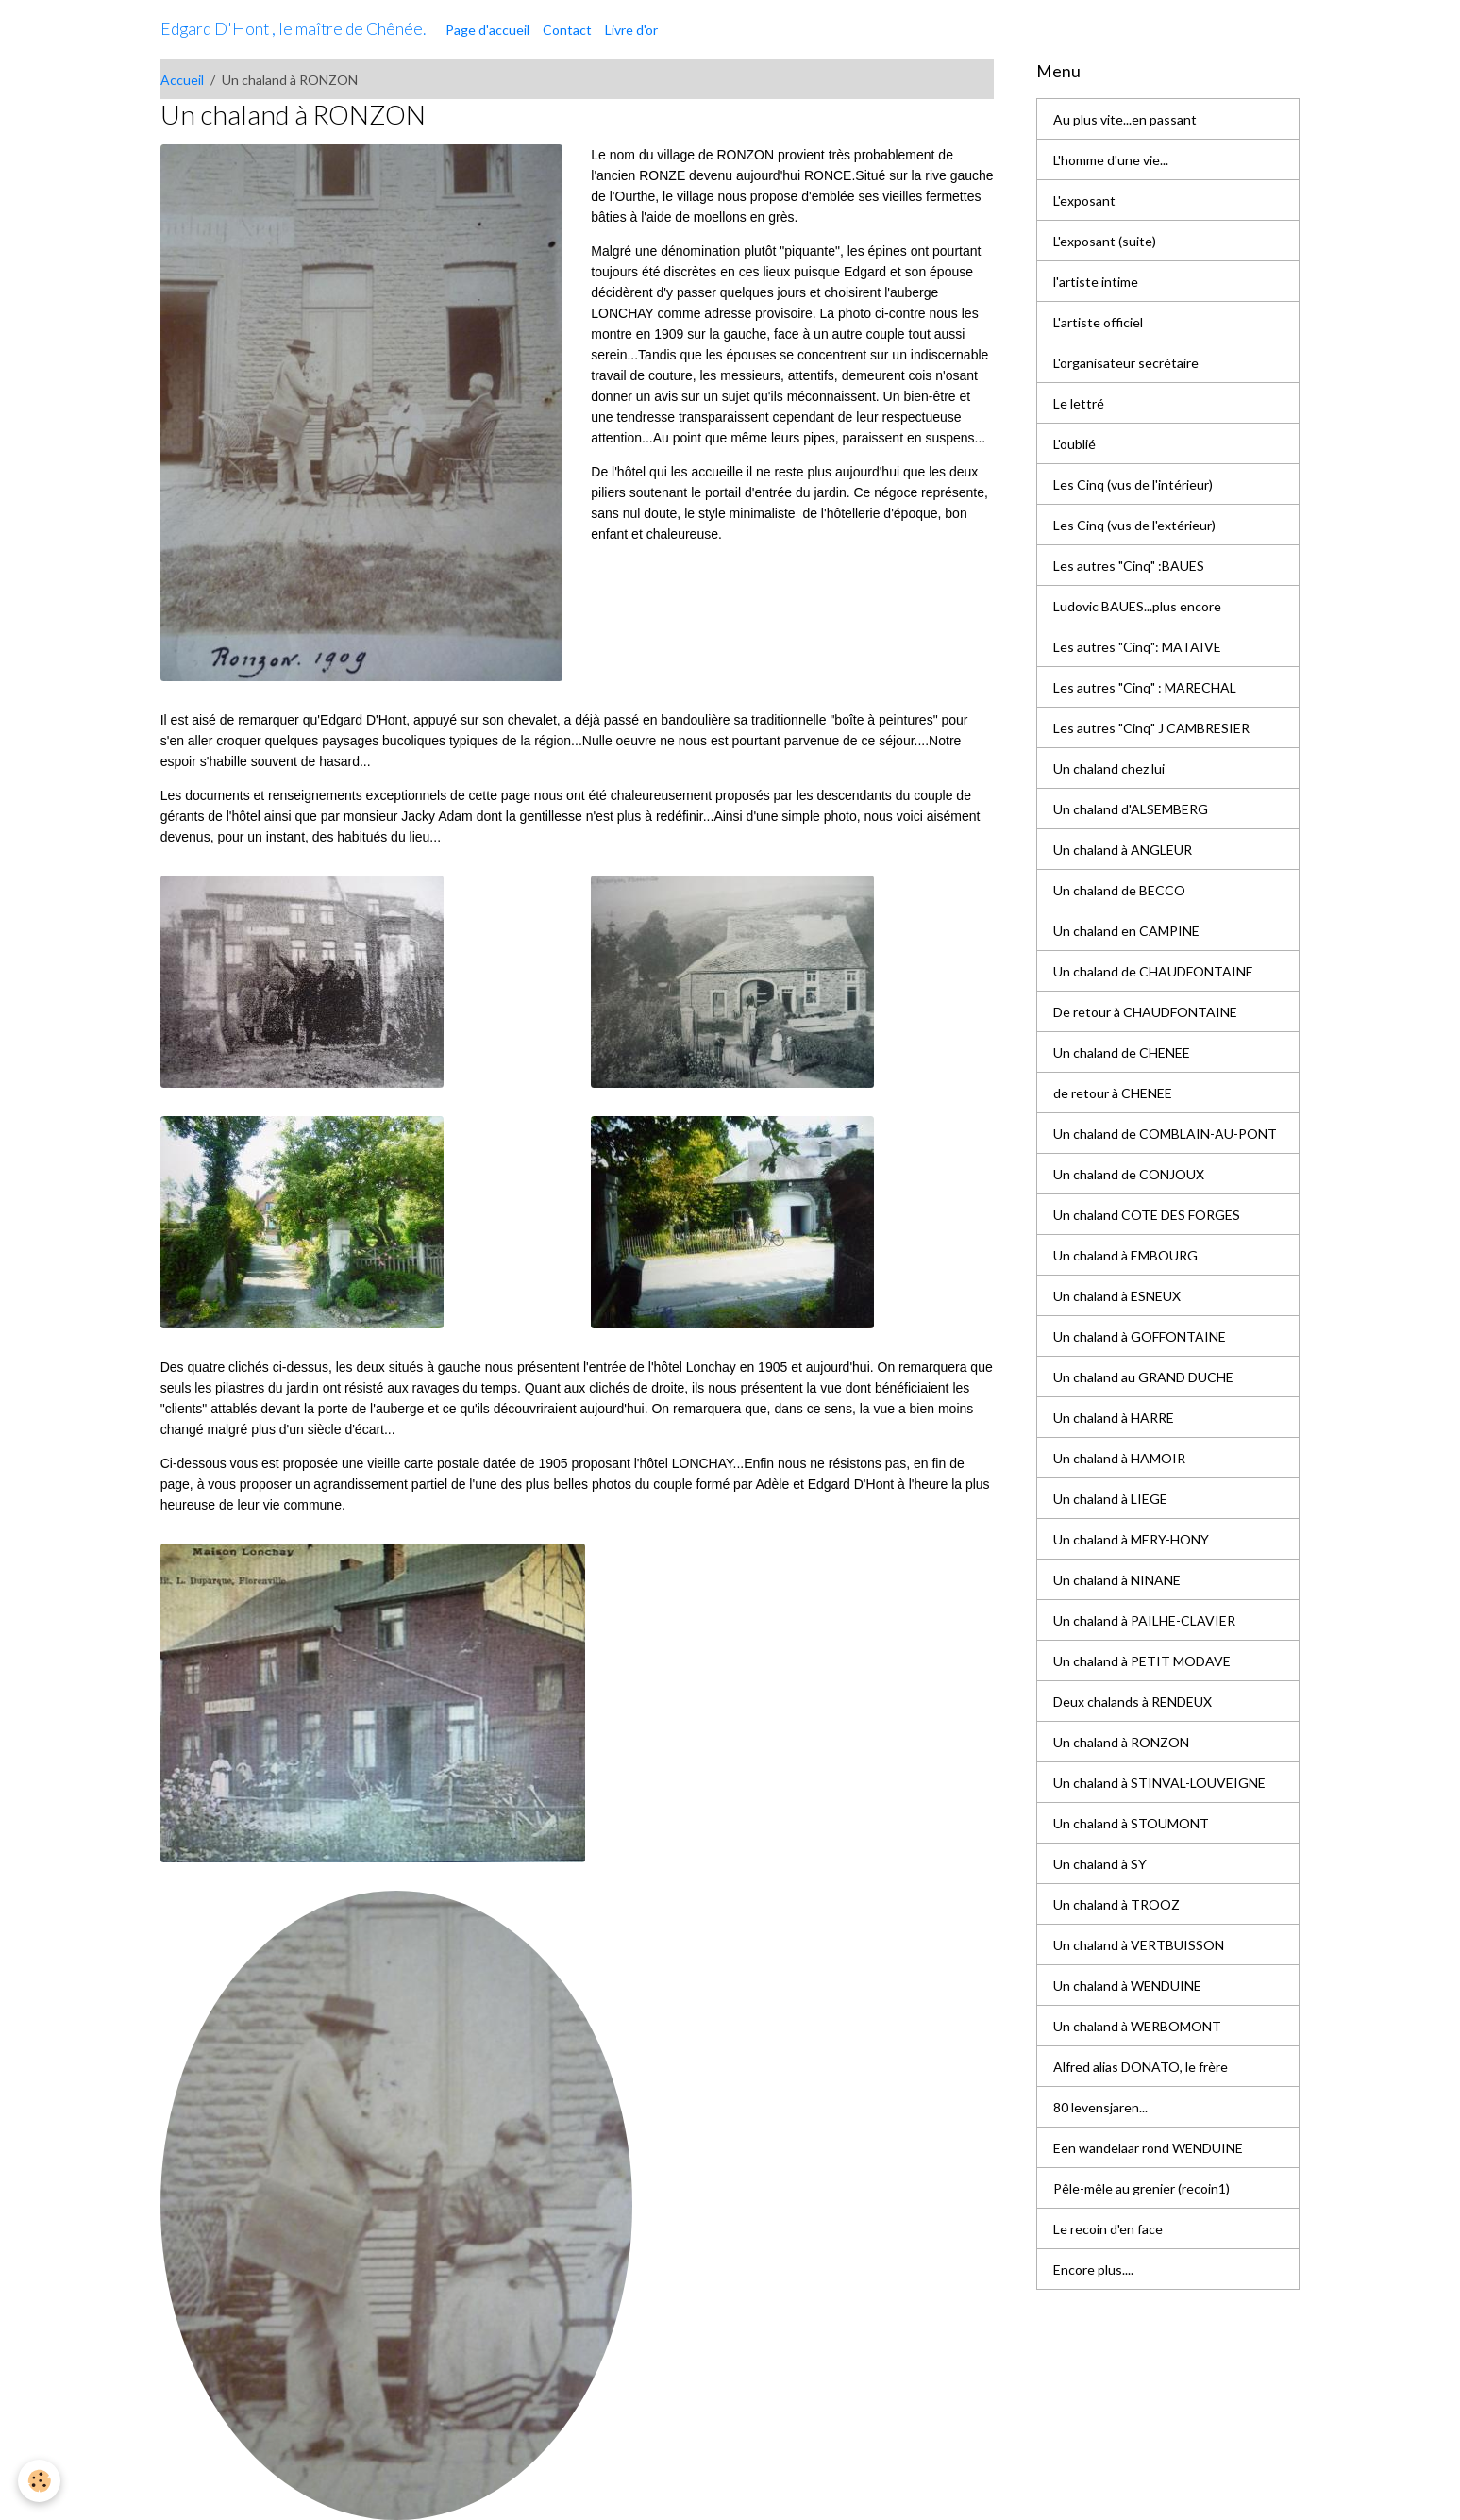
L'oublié (1074, 444)
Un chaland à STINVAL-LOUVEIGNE (1159, 1783)
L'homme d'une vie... (1110, 160)
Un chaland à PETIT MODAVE (1142, 1661)
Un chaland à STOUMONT (1131, 1823)
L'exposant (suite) (1104, 241)
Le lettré (1078, 403)
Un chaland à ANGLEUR (1122, 850)
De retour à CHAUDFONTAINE (1145, 1012)
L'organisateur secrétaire (1126, 363)
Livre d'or (631, 30)
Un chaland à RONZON (1121, 1742)
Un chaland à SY (1100, 1864)
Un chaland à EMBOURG (1125, 1255)
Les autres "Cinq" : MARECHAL (1144, 687)
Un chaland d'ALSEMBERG (1130, 809)
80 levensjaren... (1100, 2107)
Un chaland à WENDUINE (1127, 1986)
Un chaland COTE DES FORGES (1146, 1215)
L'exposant (1084, 200)
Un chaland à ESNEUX (1117, 1296)
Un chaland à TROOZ (1116, 1904)
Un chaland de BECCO (1119, 890)
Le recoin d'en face (1108, 2229)
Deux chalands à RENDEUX (1132, 1702)
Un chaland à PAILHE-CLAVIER (1144, 1620)
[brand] (293, 29)
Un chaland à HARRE (1113, 1418)
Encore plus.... (1093, 2269)
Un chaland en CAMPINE (1126, 931)
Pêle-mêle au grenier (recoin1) (1141, 2188)
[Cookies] (40, 2481)
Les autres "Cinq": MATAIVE (1137, 647)
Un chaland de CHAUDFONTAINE (1153, 971)
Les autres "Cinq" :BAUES (1128, 566)
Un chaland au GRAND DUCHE (1143, 1377)
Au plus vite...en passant (1125, 119)
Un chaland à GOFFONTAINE (1139, 1336)
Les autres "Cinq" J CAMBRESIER (1151, 728)
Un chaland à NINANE (1117, 1580)
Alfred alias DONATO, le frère (1140, 2067)
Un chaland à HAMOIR (1119, 1458)
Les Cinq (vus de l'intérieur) (1133, 484)
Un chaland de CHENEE (1121, 1052)
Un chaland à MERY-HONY (1131, 1539)
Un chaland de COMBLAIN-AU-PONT (1165, 1134)
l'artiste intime (1095, 282)
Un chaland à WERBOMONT (1137, 2026)
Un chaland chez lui (1109, 768)
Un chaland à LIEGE (1110, 1499)
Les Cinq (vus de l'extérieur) (1134, 525)
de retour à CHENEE (1112, 1093)
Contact (567, 30)
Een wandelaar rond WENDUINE (1148, 2148)
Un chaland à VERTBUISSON (1138, 1945)
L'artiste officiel (1098, 322)
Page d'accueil (487, 30)
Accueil (182, 80)
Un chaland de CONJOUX (1128, 1174)
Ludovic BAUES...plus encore (1137, 606)
